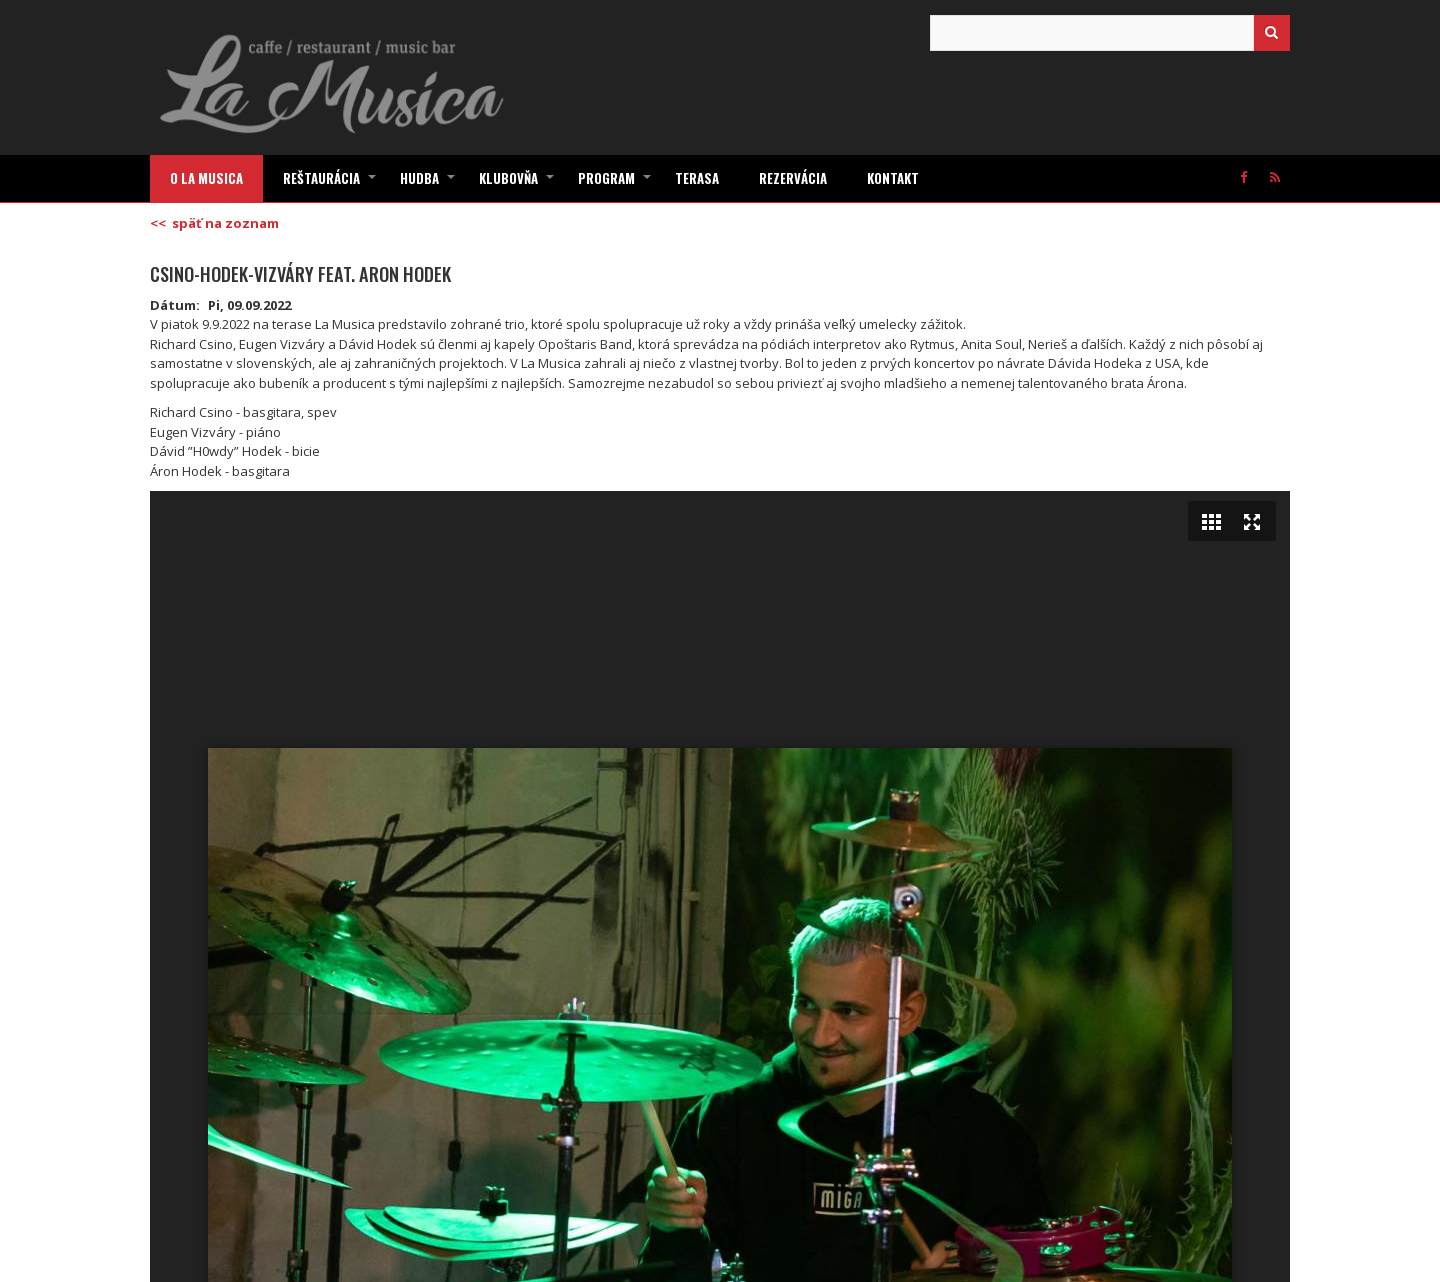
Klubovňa (518, 185)
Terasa (697, 178)
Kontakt (893, 178)
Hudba (429, 185)
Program (616, 185)
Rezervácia (793, 178)
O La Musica (206, 178)
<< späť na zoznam (214, 223)
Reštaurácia (331, 185)
